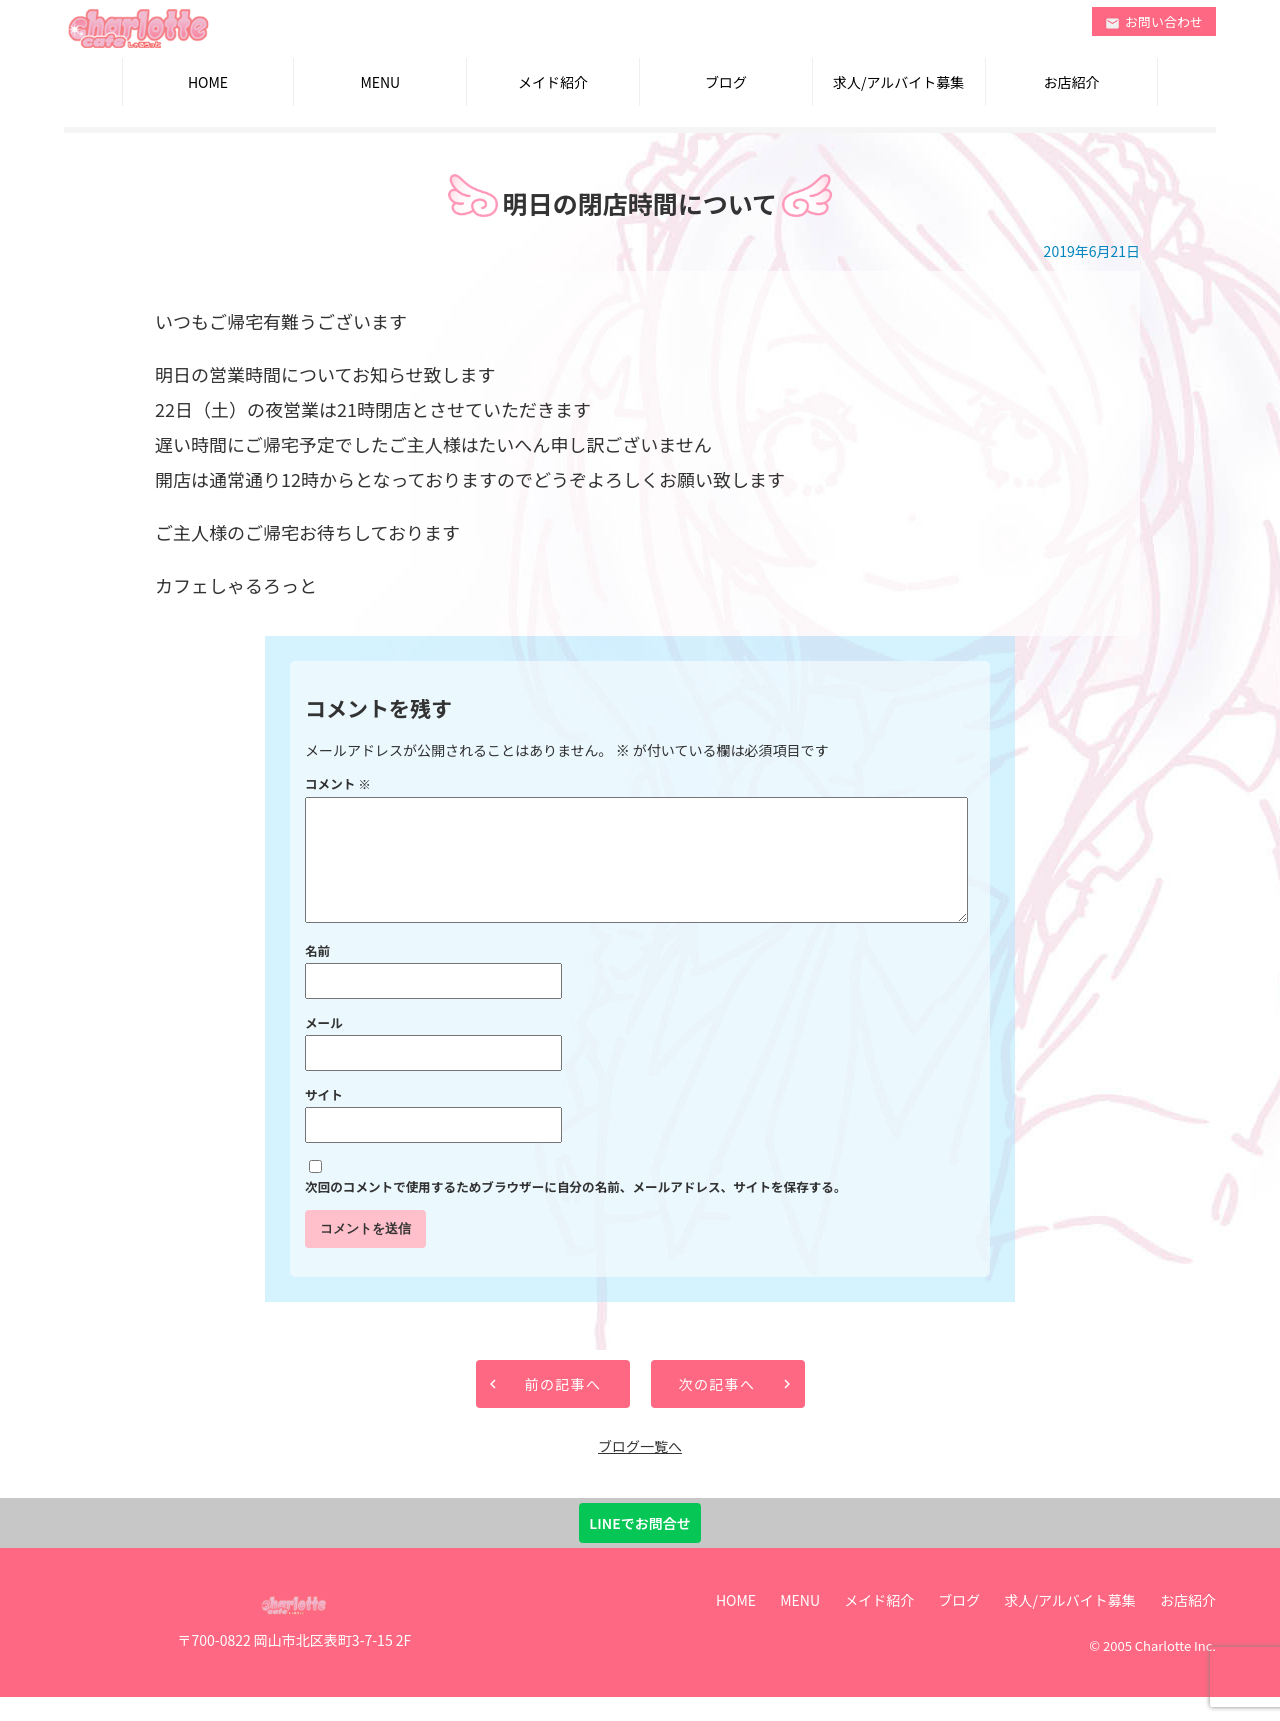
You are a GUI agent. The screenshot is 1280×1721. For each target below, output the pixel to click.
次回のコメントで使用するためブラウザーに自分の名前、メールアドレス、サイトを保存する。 (576, 1210)
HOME (208, 82)
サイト (324, 1118)
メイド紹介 (553, 82)
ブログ (726, 82)
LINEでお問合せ (639, 1547)
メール (324, 1046)
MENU (380, 82)
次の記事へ (717, 1408)
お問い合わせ (1154, 21)
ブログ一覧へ (640, 1470)
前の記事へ (563, 1408)
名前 (317, 974)
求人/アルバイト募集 (898, 82)
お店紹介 (1071, 82)
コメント (338, 783)
